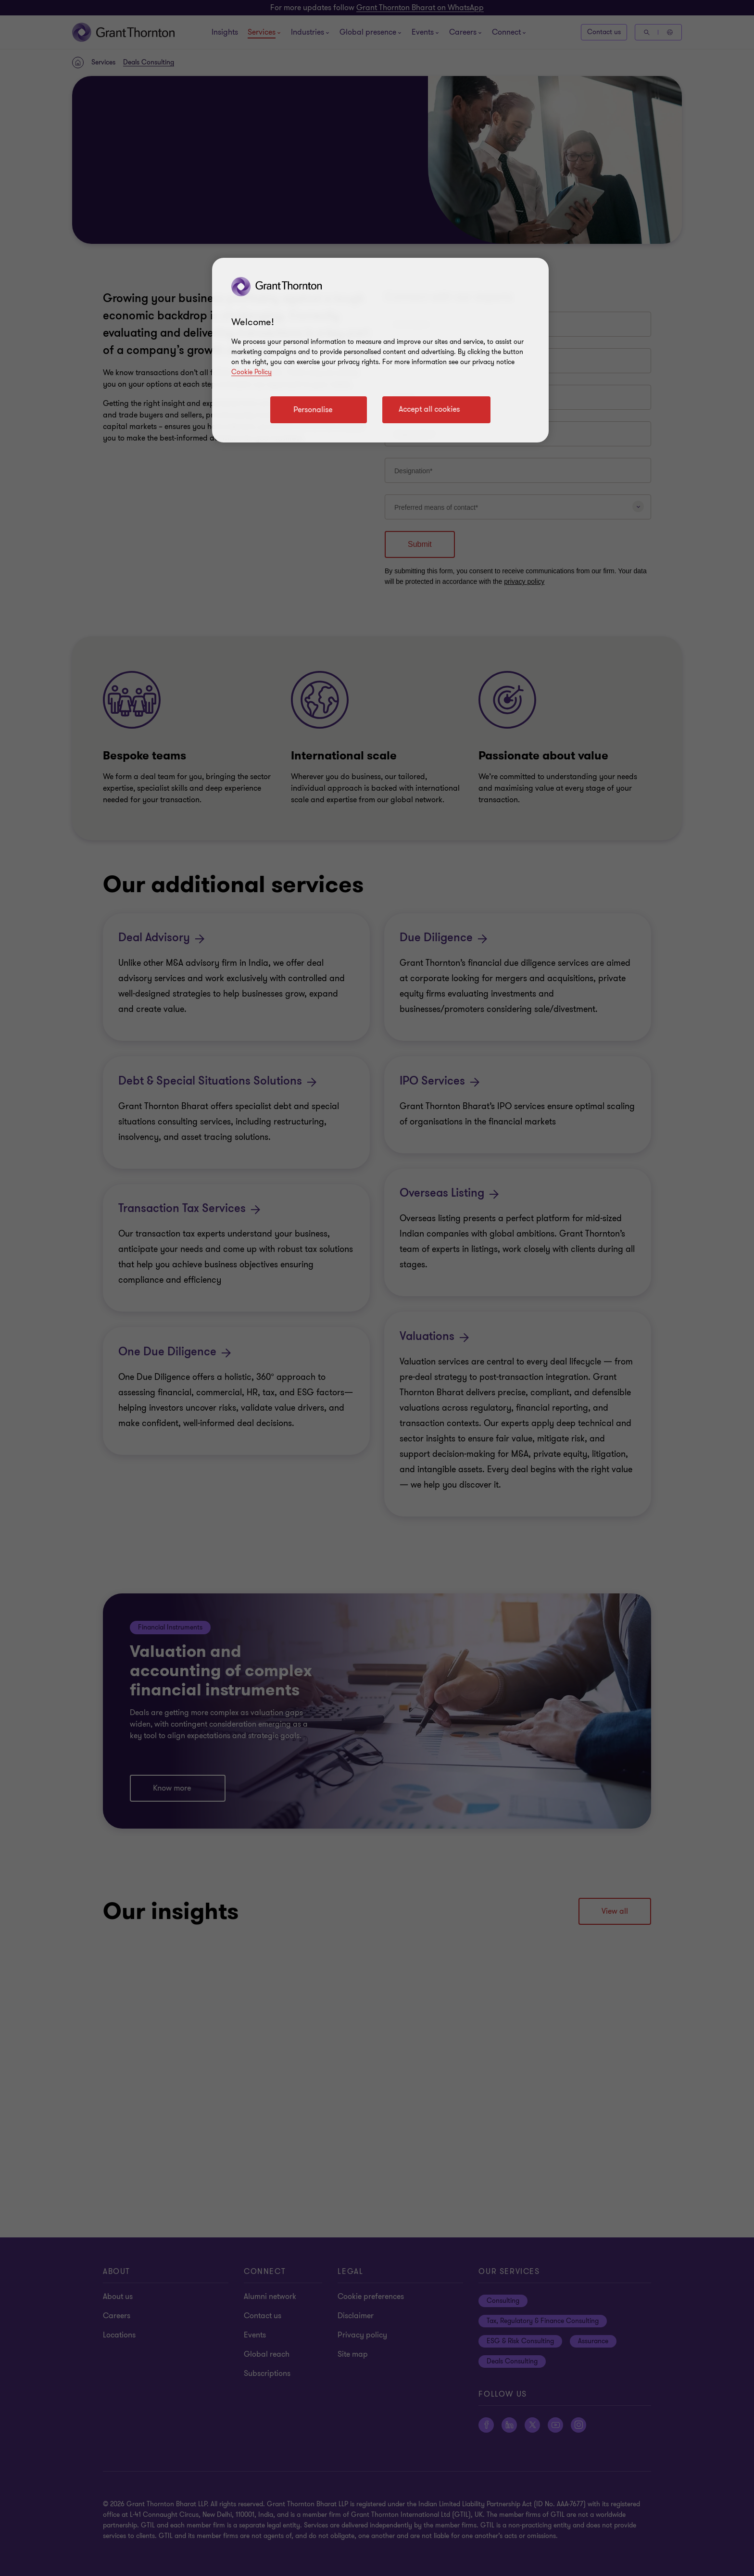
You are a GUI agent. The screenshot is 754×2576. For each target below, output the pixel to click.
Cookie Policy (251, 372)
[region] (380, 350)
